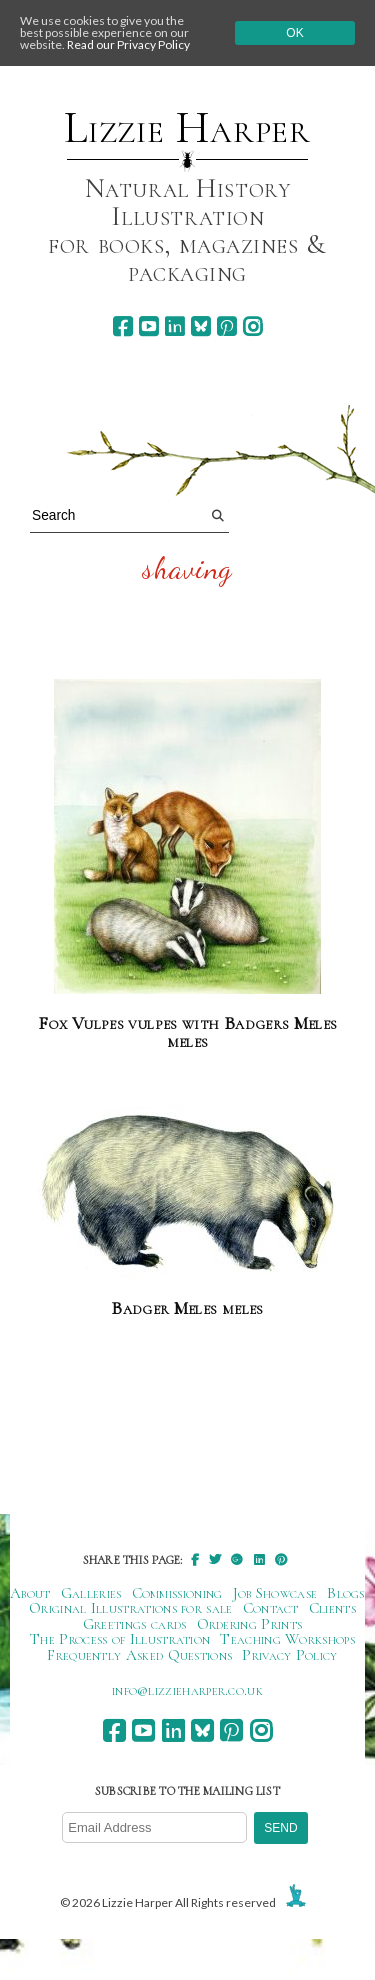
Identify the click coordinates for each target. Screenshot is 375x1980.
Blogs (346, 1593)
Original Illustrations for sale (131, 1608)
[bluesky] (200, 326)
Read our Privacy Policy (128, 44)
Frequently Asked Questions (139, 1655)
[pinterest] (226, 326)
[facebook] (122, 326)
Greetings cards (135, 1624)
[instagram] (252, 326)
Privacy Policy (289, 1655)
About (30, 1593)
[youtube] (148, 326)
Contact (271, 1608)
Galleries (91, 1593)
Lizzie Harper (187, 128)
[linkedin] (174, 326)
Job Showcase (275, 1593)
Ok (294, 33)
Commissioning (177, 1593)
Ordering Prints (250, 1624)
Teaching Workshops (287, 1639)
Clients (332, 1608)
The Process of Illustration (120, 1639)
